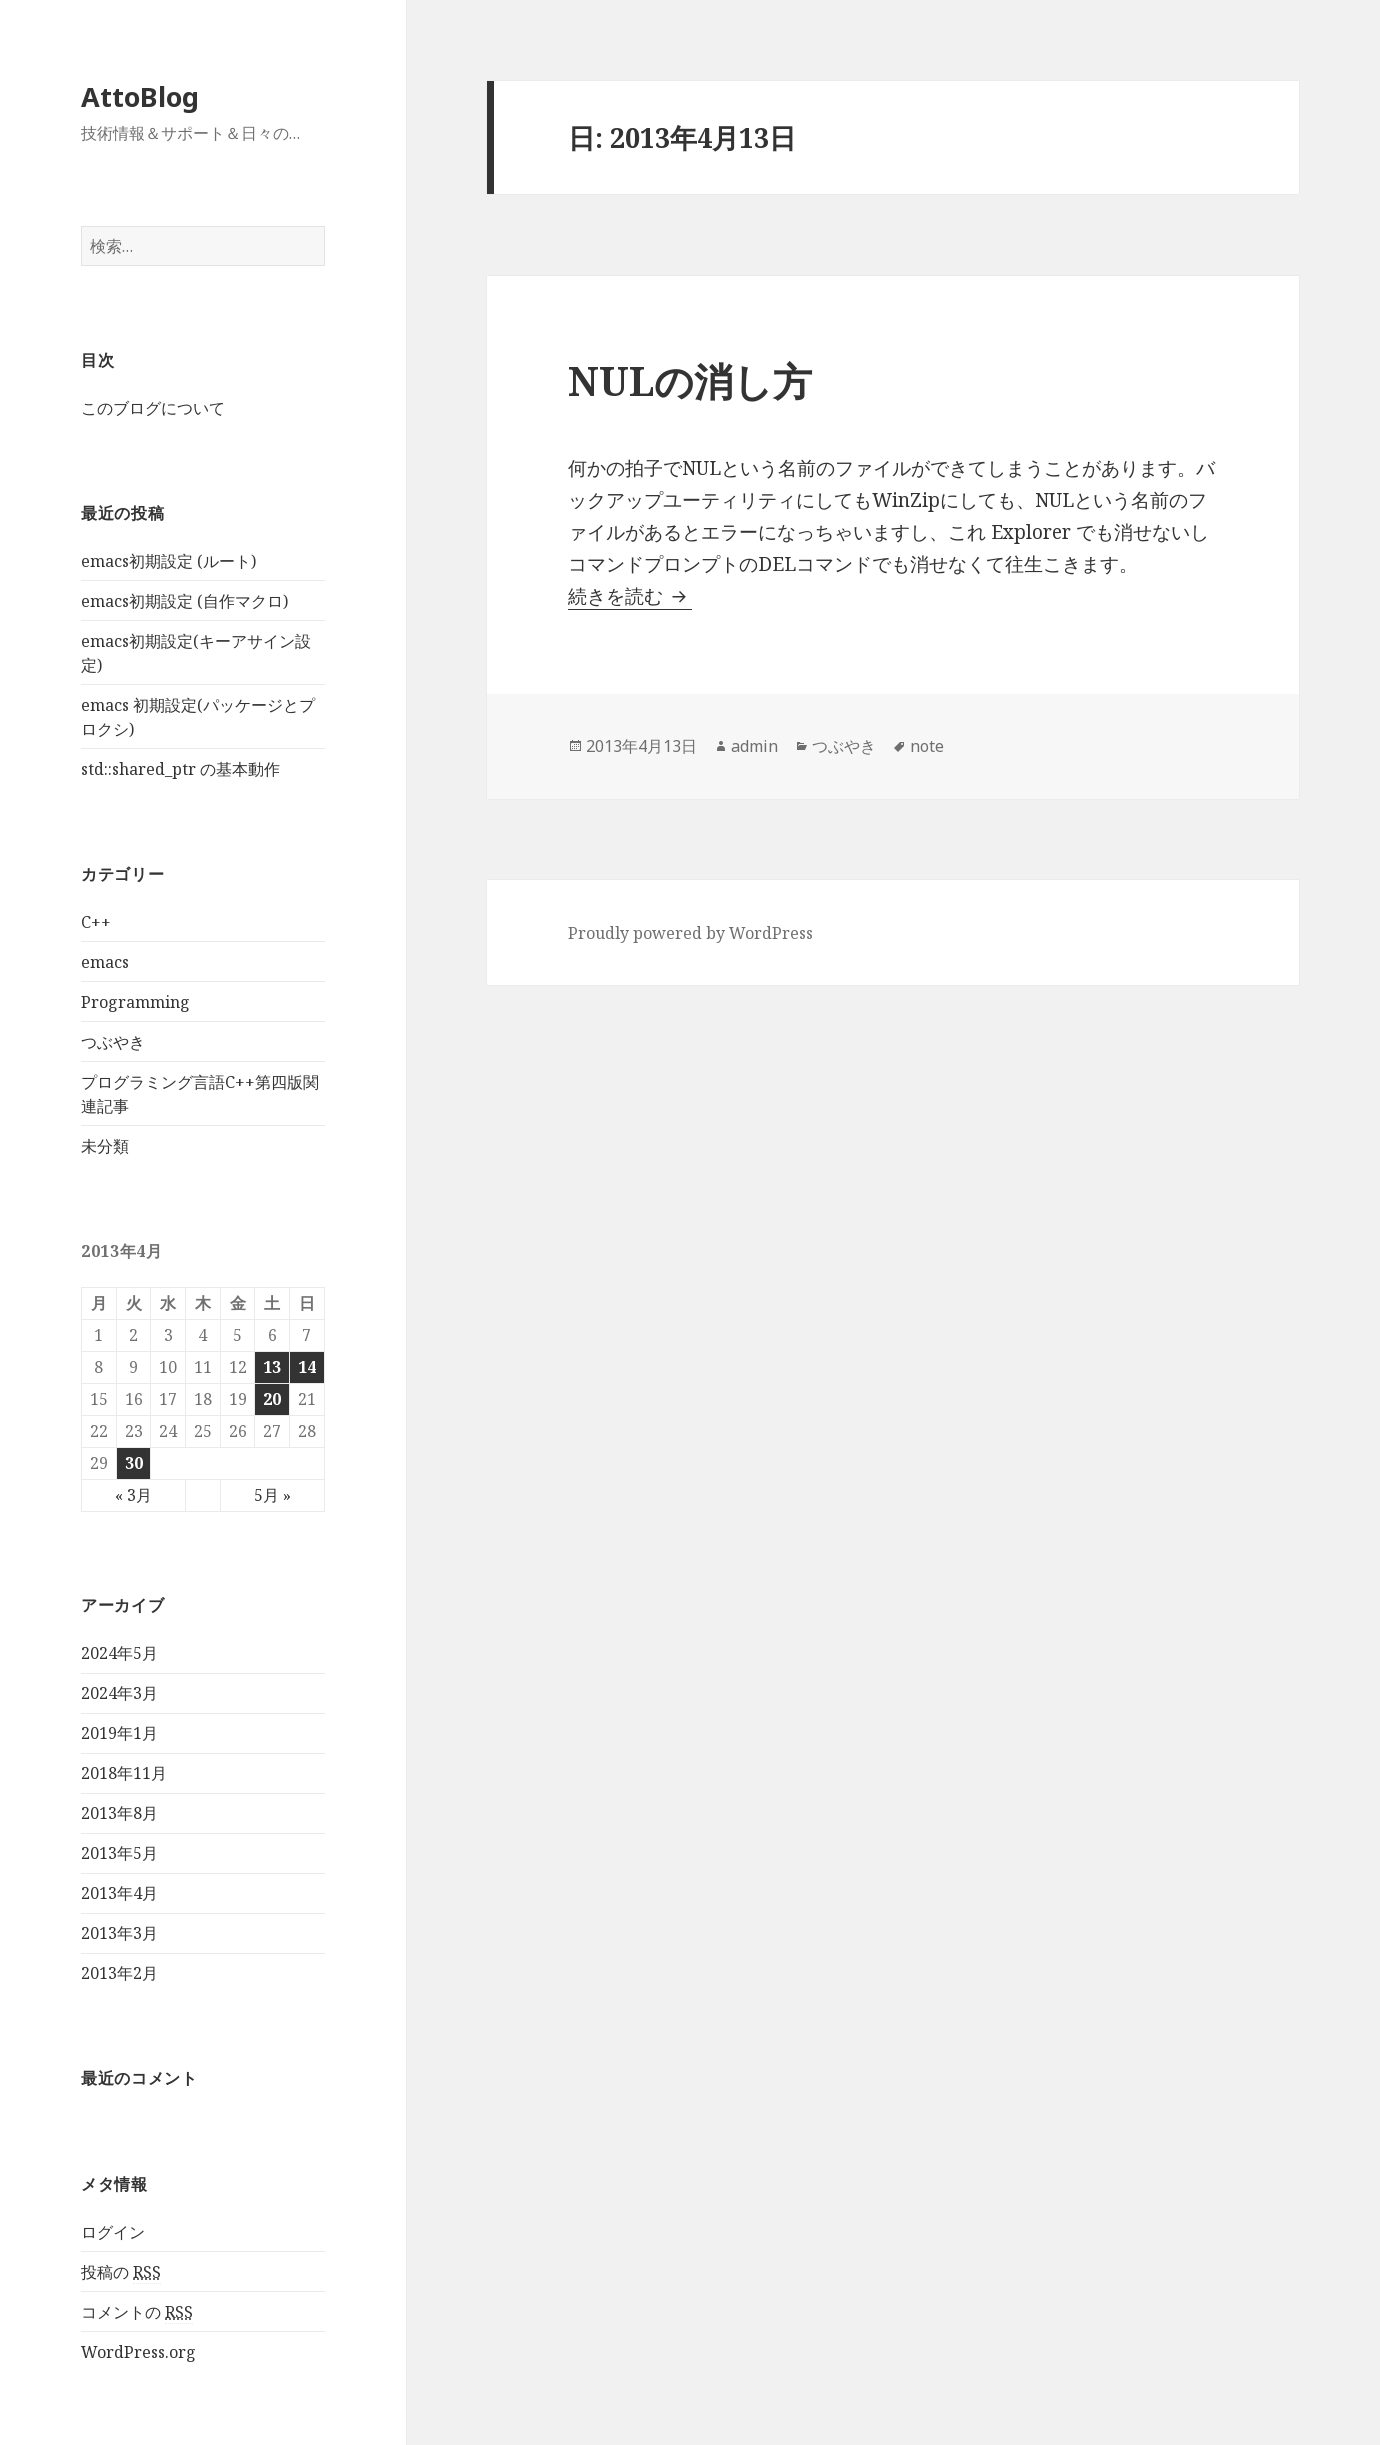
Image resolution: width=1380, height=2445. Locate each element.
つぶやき (113, 1042)
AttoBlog (140, 96)
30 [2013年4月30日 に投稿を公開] (134, 1463)
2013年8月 (119, 1813)
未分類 (105, 1146)
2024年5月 (119, 1653)
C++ (96, 922)
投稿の (121, 2272)
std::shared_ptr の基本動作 (180, 769)
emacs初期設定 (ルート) (168, 561)
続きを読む (630, 596)
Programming (135, 1002)
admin (754, 746)
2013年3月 (119, 1933)
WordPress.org (138, 2352)
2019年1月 (119, 1733)
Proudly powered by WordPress (690, 933)
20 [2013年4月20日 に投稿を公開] (272, 1399)
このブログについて (153, 408)
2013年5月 (119, 1853)
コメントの (137, 2312)
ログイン (113, 2232)
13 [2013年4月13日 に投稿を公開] (272, 1367)
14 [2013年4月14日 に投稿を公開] (307, 1367)
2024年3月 (119, 1693)
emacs (105, 962)
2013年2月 (119, 1973)
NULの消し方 (690, 380)
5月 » (272, 1495)
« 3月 (133, 1495)
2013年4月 (119, 1893)
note (927, 746)
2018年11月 (124, 1773)
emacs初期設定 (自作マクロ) (184, 601)
